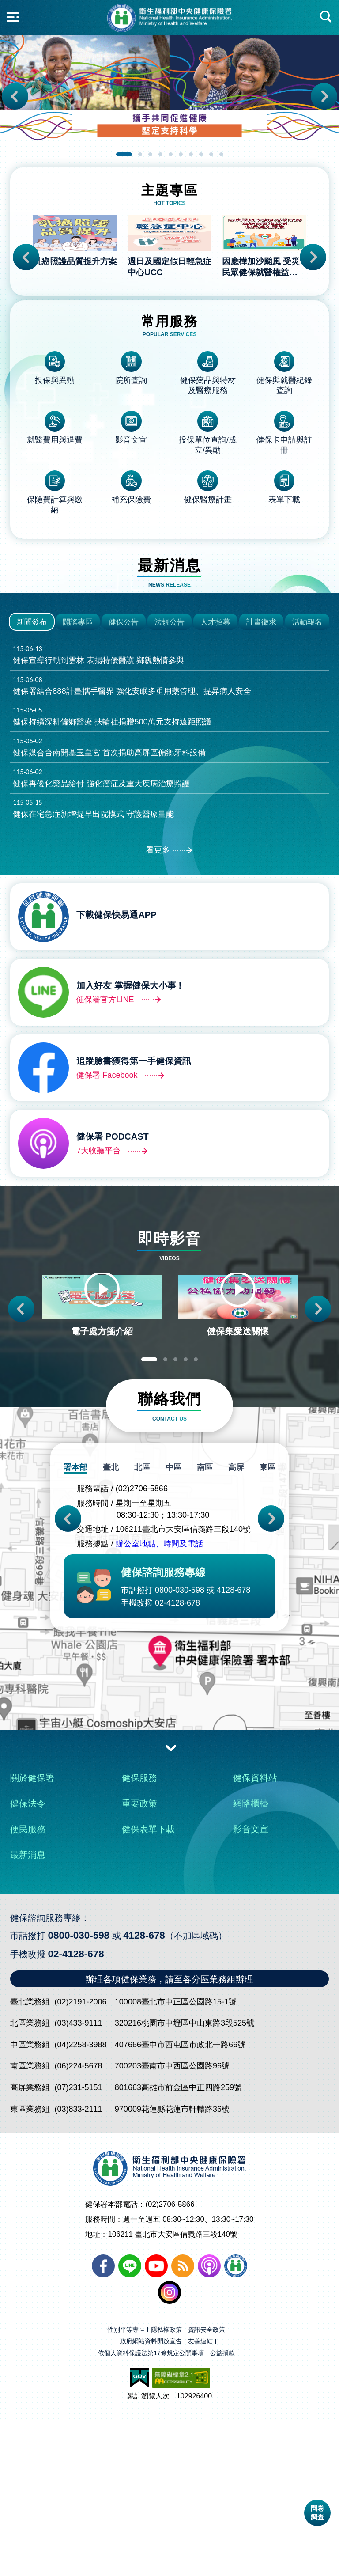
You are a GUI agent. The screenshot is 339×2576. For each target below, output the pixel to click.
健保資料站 (255, 1935)
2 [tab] (140, 154)
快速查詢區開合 (326, 17)
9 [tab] (211, 154)
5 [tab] (171, 154)
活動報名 (307, 754)
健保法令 (27, 1960)
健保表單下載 (148, 1986)
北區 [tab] (143, 1624)
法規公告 (169, 754)
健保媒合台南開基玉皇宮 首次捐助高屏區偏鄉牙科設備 (169, 879)
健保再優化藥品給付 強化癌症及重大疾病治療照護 (169, 910)
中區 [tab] (174, 1624)
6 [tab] (181, 154)
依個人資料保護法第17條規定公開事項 (151, 2510)
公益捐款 (222, 2510)
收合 (170, 1904)
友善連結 (200, 2498)
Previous (15, 96)
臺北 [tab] (112, 1624)
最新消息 (27, 2011)
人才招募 (215, 754)
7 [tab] (191, 154)
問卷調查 (317, 2512)
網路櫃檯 (250, 1960)
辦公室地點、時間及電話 (159, 1700)
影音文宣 (250, 1986)
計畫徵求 (261, 754)
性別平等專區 (126, 2486)
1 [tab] (124, 154)
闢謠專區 (78, 754)
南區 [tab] (205, 1624)
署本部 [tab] (77, 1624)
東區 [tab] (266, 1624)
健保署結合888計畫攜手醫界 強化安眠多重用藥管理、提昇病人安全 (169, 818)
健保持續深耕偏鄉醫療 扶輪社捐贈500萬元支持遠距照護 (169, 849)
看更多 (158, 983)
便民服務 (27, 1986)
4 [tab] (160, 154)
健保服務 (139, 1935)
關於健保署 (32, 1935)
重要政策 (139, 1960)
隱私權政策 (166, 2486)
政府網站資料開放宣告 (151, 2498)
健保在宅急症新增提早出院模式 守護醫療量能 (169, 941)
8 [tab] (201, 154)
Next (324, 96)
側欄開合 (13, 17)
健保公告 (123, 754)
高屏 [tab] (236, 1624)
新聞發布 (32, 754)
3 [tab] (150, 154)
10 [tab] (221, 154)
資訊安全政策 (206, 2486)
